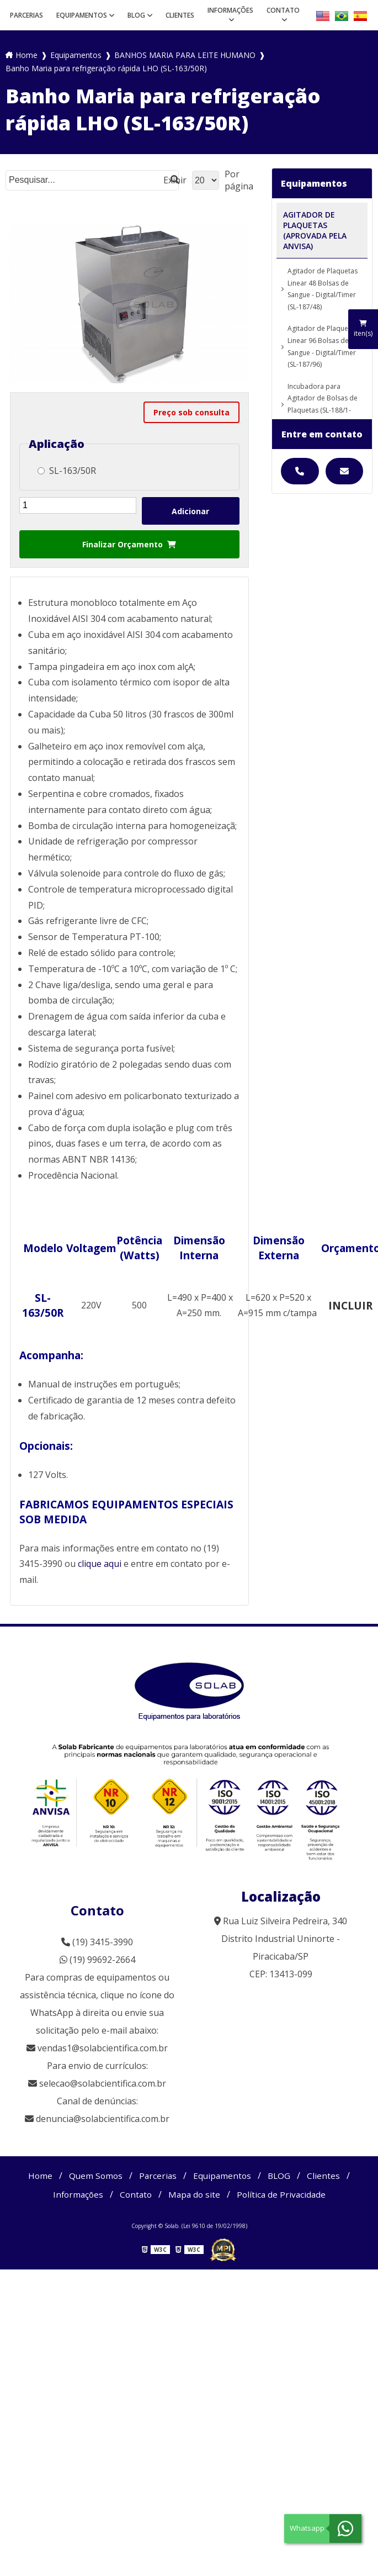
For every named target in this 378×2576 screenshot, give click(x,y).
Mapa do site (195, 2194)
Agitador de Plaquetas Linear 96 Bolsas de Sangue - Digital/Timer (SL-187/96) (323, 346)
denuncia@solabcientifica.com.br (102, 2119)
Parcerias (26, 15)
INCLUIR (350, 1305)
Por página (239, 180)
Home (37, 2175)
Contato (283, 10)
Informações (230, 10)
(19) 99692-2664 (97, 1960)
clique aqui (99, 1564)
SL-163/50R (67, 470)
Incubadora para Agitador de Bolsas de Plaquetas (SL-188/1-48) (323, 404)
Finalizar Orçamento (129, 544)
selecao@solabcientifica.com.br (102, 2083)
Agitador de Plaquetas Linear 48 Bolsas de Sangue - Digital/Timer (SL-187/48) (323, 289)
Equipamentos (81, 15)
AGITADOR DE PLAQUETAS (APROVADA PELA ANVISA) (315, 230)
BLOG (136, 15)
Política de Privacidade (283, 2194)
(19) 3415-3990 (97, 1942)
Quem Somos (94, 2175)
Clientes (180, 15)
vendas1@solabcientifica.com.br (97, 2048)
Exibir (175, 180)
